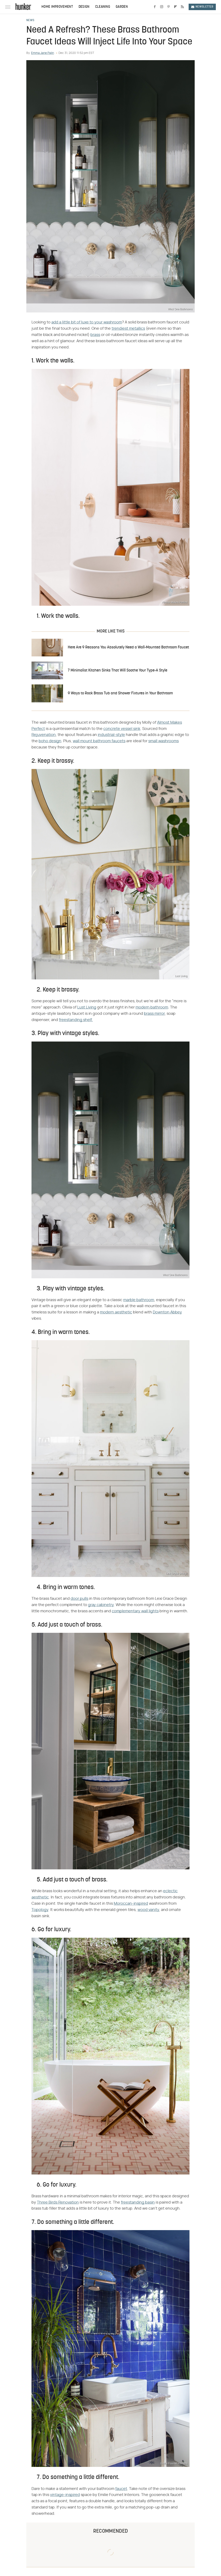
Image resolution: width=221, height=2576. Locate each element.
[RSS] (182, 7)
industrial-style (111, 735)
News (30, 20)
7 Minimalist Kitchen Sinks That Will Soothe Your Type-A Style (117, 670)
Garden (122, 7)
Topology (40, 1910)
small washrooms (163, 741)
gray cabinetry (101, 1605)
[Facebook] (155, 7)
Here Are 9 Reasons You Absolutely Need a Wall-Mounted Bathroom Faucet (128, 647)
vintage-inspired (65, 2495)
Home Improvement (57, 7)
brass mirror (154, 1014)
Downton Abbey (167, 1312)
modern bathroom (152, 1007)
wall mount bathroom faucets (99, 741)
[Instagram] (161, 7)
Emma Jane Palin (42, 53)
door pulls (79, 1599)
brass (95, 335)
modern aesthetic (116, 1312)
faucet (121, 2489)
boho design (50, 741)
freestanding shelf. (76, 1020)
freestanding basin (138, 2202)
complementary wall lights (135, 1611)
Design (84, 7)
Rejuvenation (44, 735)
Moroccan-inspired (131, 1904)
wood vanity (148, 1910)
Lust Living (86, 1007)
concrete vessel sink (121, 729)
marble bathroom (138, 1300)
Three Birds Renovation (58, 2202)
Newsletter (202, 6)
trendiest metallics (128, 329)
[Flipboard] (175, 7)
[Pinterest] (168, 7)
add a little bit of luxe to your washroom (86, 322)
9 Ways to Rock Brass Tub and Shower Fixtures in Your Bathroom (120, 693)
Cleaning (102, 7)
